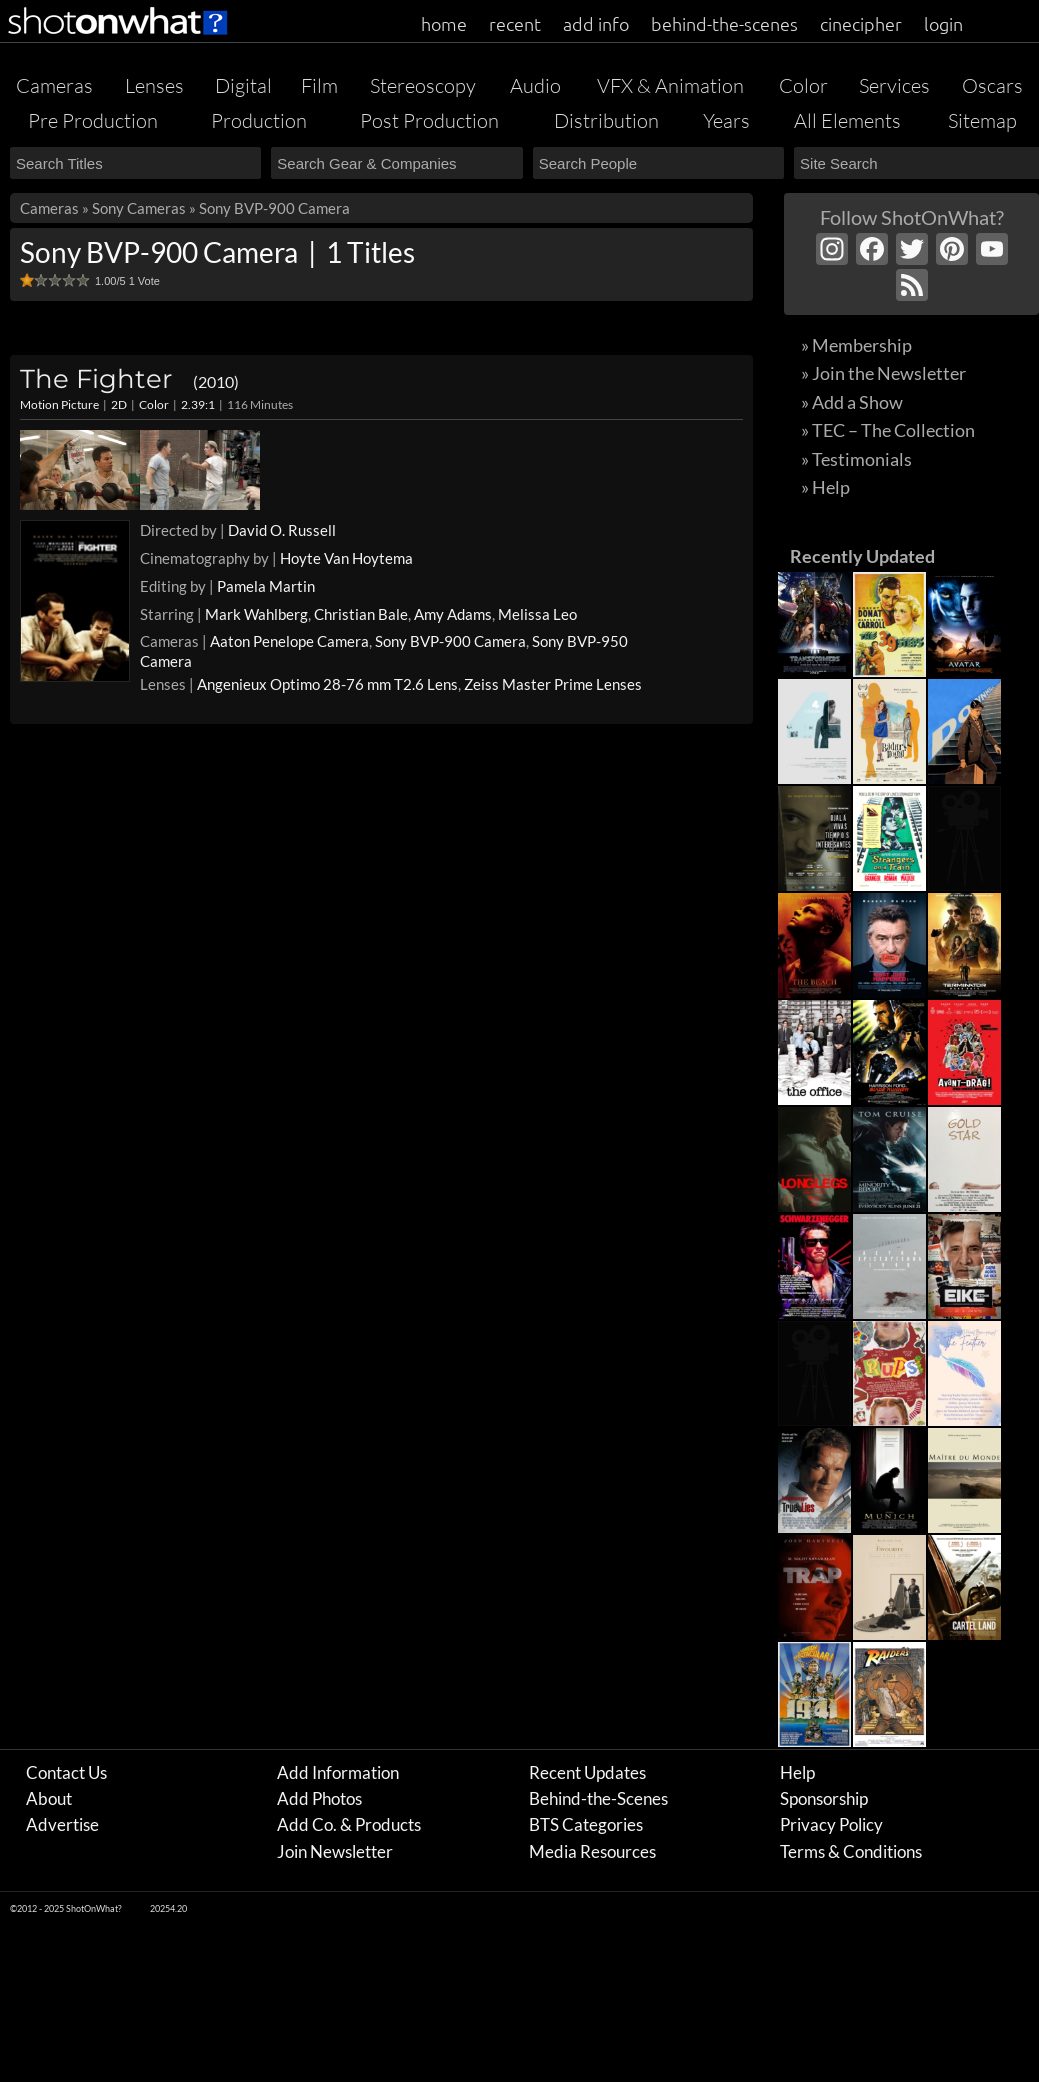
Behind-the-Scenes (598, 1798)
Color (803, 85)
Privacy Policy (831, 1824)
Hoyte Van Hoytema (346, 558)
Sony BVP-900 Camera (450, 641)
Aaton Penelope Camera (289, 641)
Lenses (154, 85)
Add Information (338, 1772)
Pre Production (93, 120)
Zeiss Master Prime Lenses (553, 684)
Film (319, 85)
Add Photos (319, 1798)
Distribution (606, 120)
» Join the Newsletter (883, 373)
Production (259, 120)
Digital (243, 85)
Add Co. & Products (349, 1824)
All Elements (847, 120)
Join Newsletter (335, 1851)
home (444, 23)
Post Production (429, 120)
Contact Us (66, 1772)
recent (515, 23)
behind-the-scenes (724, 23)
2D (119, 404)
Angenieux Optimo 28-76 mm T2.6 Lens (327, 684)
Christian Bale (361, 614)
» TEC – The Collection (888, 430)
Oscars (992, 85)
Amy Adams (453, 614)
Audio (535, 85)
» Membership (856, 345)
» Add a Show (852, 402)
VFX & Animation (670, 85)
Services (894, 85)
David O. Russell (282, 530)
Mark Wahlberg (256, 614)
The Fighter (129, 379)
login (943, 23)
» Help (825, 487)
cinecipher (861, 23)
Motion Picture (59, 404)
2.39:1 (198, 404)
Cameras (54, 85)
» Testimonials (856, 459)
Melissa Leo (537, 614)
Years (726, 120)
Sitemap (982, 120)
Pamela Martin (266, 586)
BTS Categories (586, 1824)
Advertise (62, 1824)
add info (596, 23)
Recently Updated (862, 556)
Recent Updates (587, 1772)
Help (797, 1772)
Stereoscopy (423, 85)
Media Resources (592, 1851)
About (49, 1798)
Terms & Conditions (851, 1851)
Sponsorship (824, 1798)
